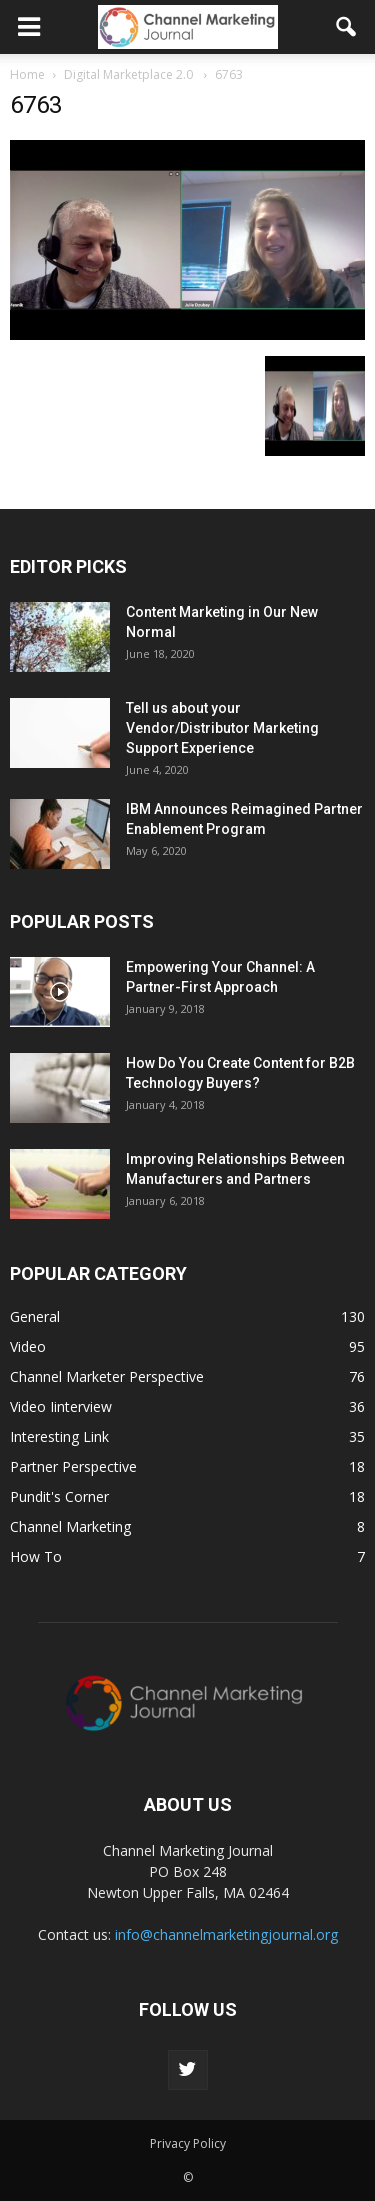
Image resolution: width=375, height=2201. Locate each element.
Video (28, 1346)
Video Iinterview (61, 1406)
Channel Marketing (70, 1526)
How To (36, 1556)
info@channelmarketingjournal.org (226, 1934)
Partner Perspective (73, 1466)
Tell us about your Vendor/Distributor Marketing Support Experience (222, 728)
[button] (347, 27)
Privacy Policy (188, 2143)
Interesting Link (59, 1436)
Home (27, 74)
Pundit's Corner (59, 1496)
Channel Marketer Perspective (107, 1376)
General (35, 1316)
